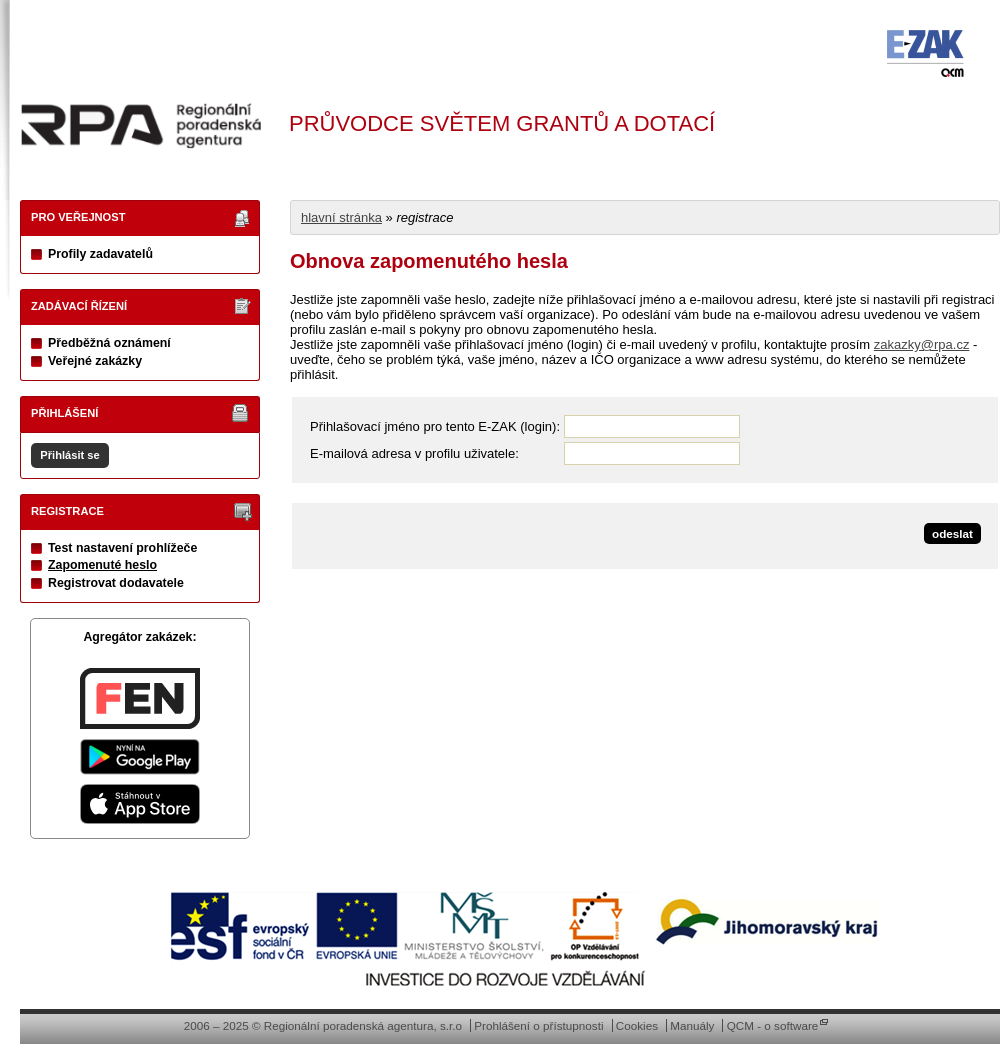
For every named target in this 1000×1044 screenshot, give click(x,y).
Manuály (692, 1025)
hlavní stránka (341, 217)
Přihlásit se (69, 455)
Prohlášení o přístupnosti (538, 1025)
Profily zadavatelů (100, 254)
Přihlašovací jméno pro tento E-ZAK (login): (435, 426)
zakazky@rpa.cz (922, 344)
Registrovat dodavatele (116, 583)
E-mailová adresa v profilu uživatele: (414, 453)
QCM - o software (773, 1025)
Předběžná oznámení (109, 343)
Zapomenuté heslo (102, 565)
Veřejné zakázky (95, 361)
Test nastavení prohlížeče (122, 548)
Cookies (637, 1025)
